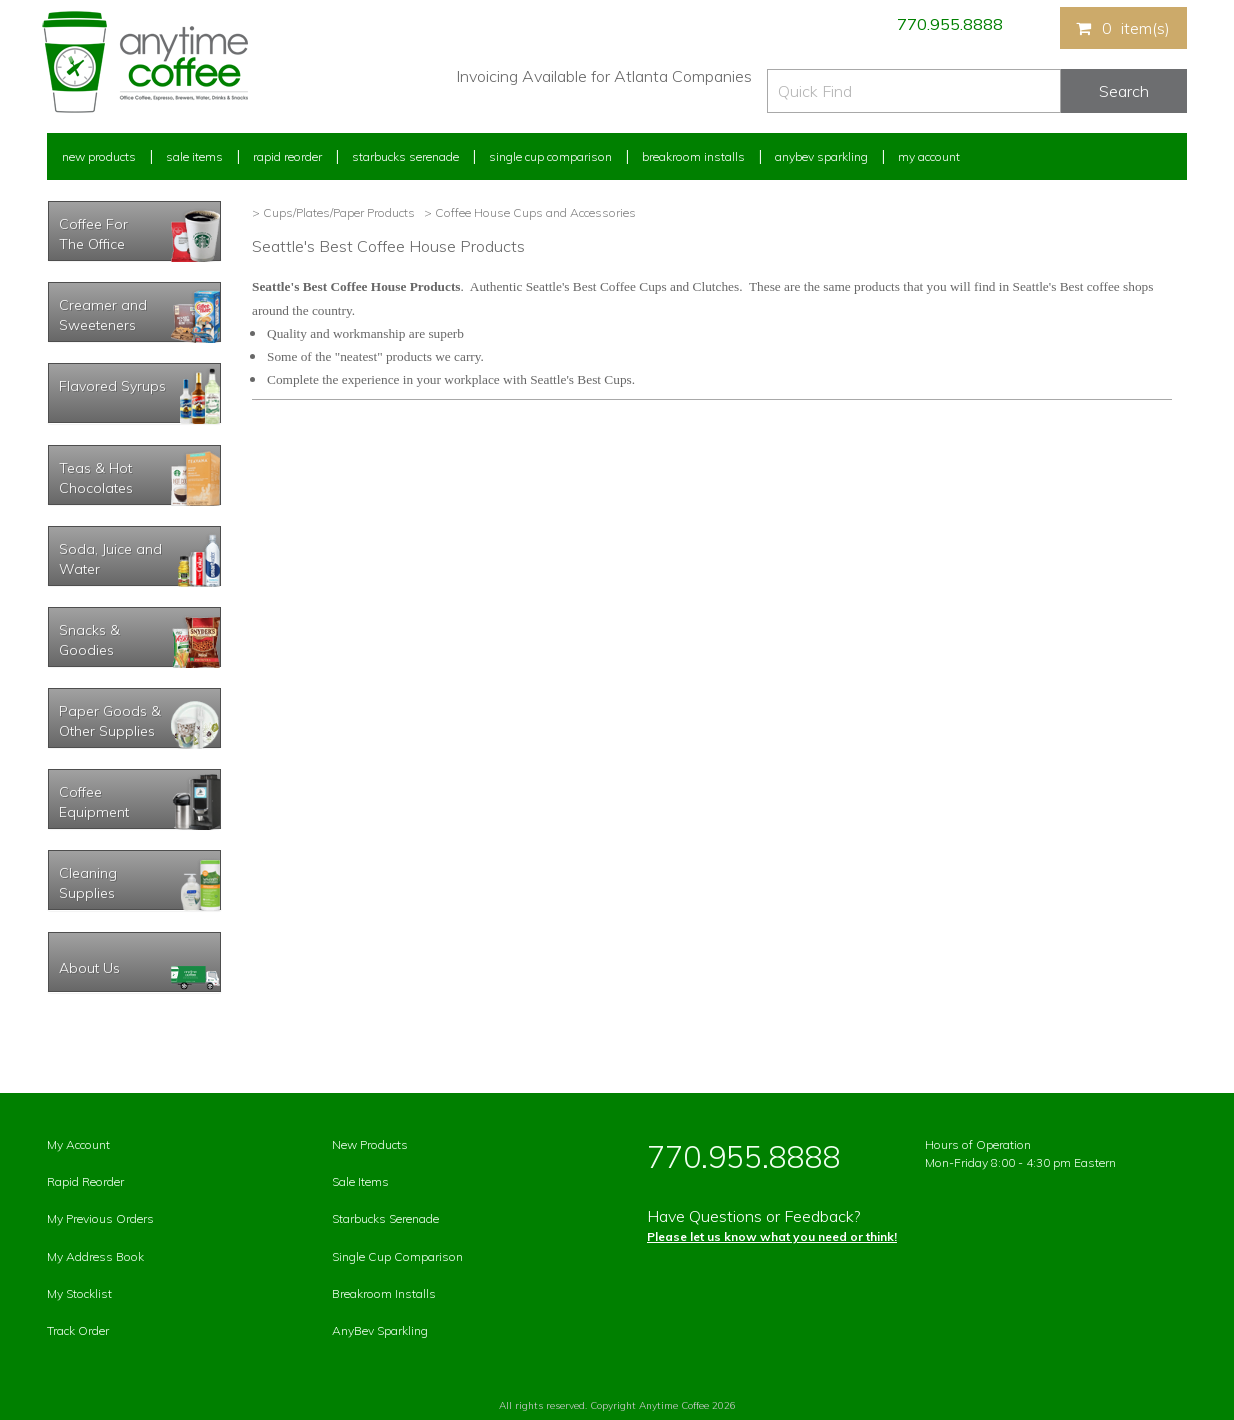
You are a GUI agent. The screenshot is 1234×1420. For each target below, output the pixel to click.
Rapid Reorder (287, 156)
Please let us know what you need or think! (772, 1236)
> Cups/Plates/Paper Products (333, 212)
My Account (929, 156)
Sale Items (194, 156)
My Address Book (95, 1256)
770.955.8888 (950, 24)
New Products (99, 156)
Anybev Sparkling (821, 156)
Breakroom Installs (693, 156)
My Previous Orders (100, 1218)
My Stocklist (79, 1293)
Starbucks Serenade (405, 156)
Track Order (78, 1330)
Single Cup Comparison (550, 156)
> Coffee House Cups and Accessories (528, 212)
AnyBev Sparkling (380, 1330)
